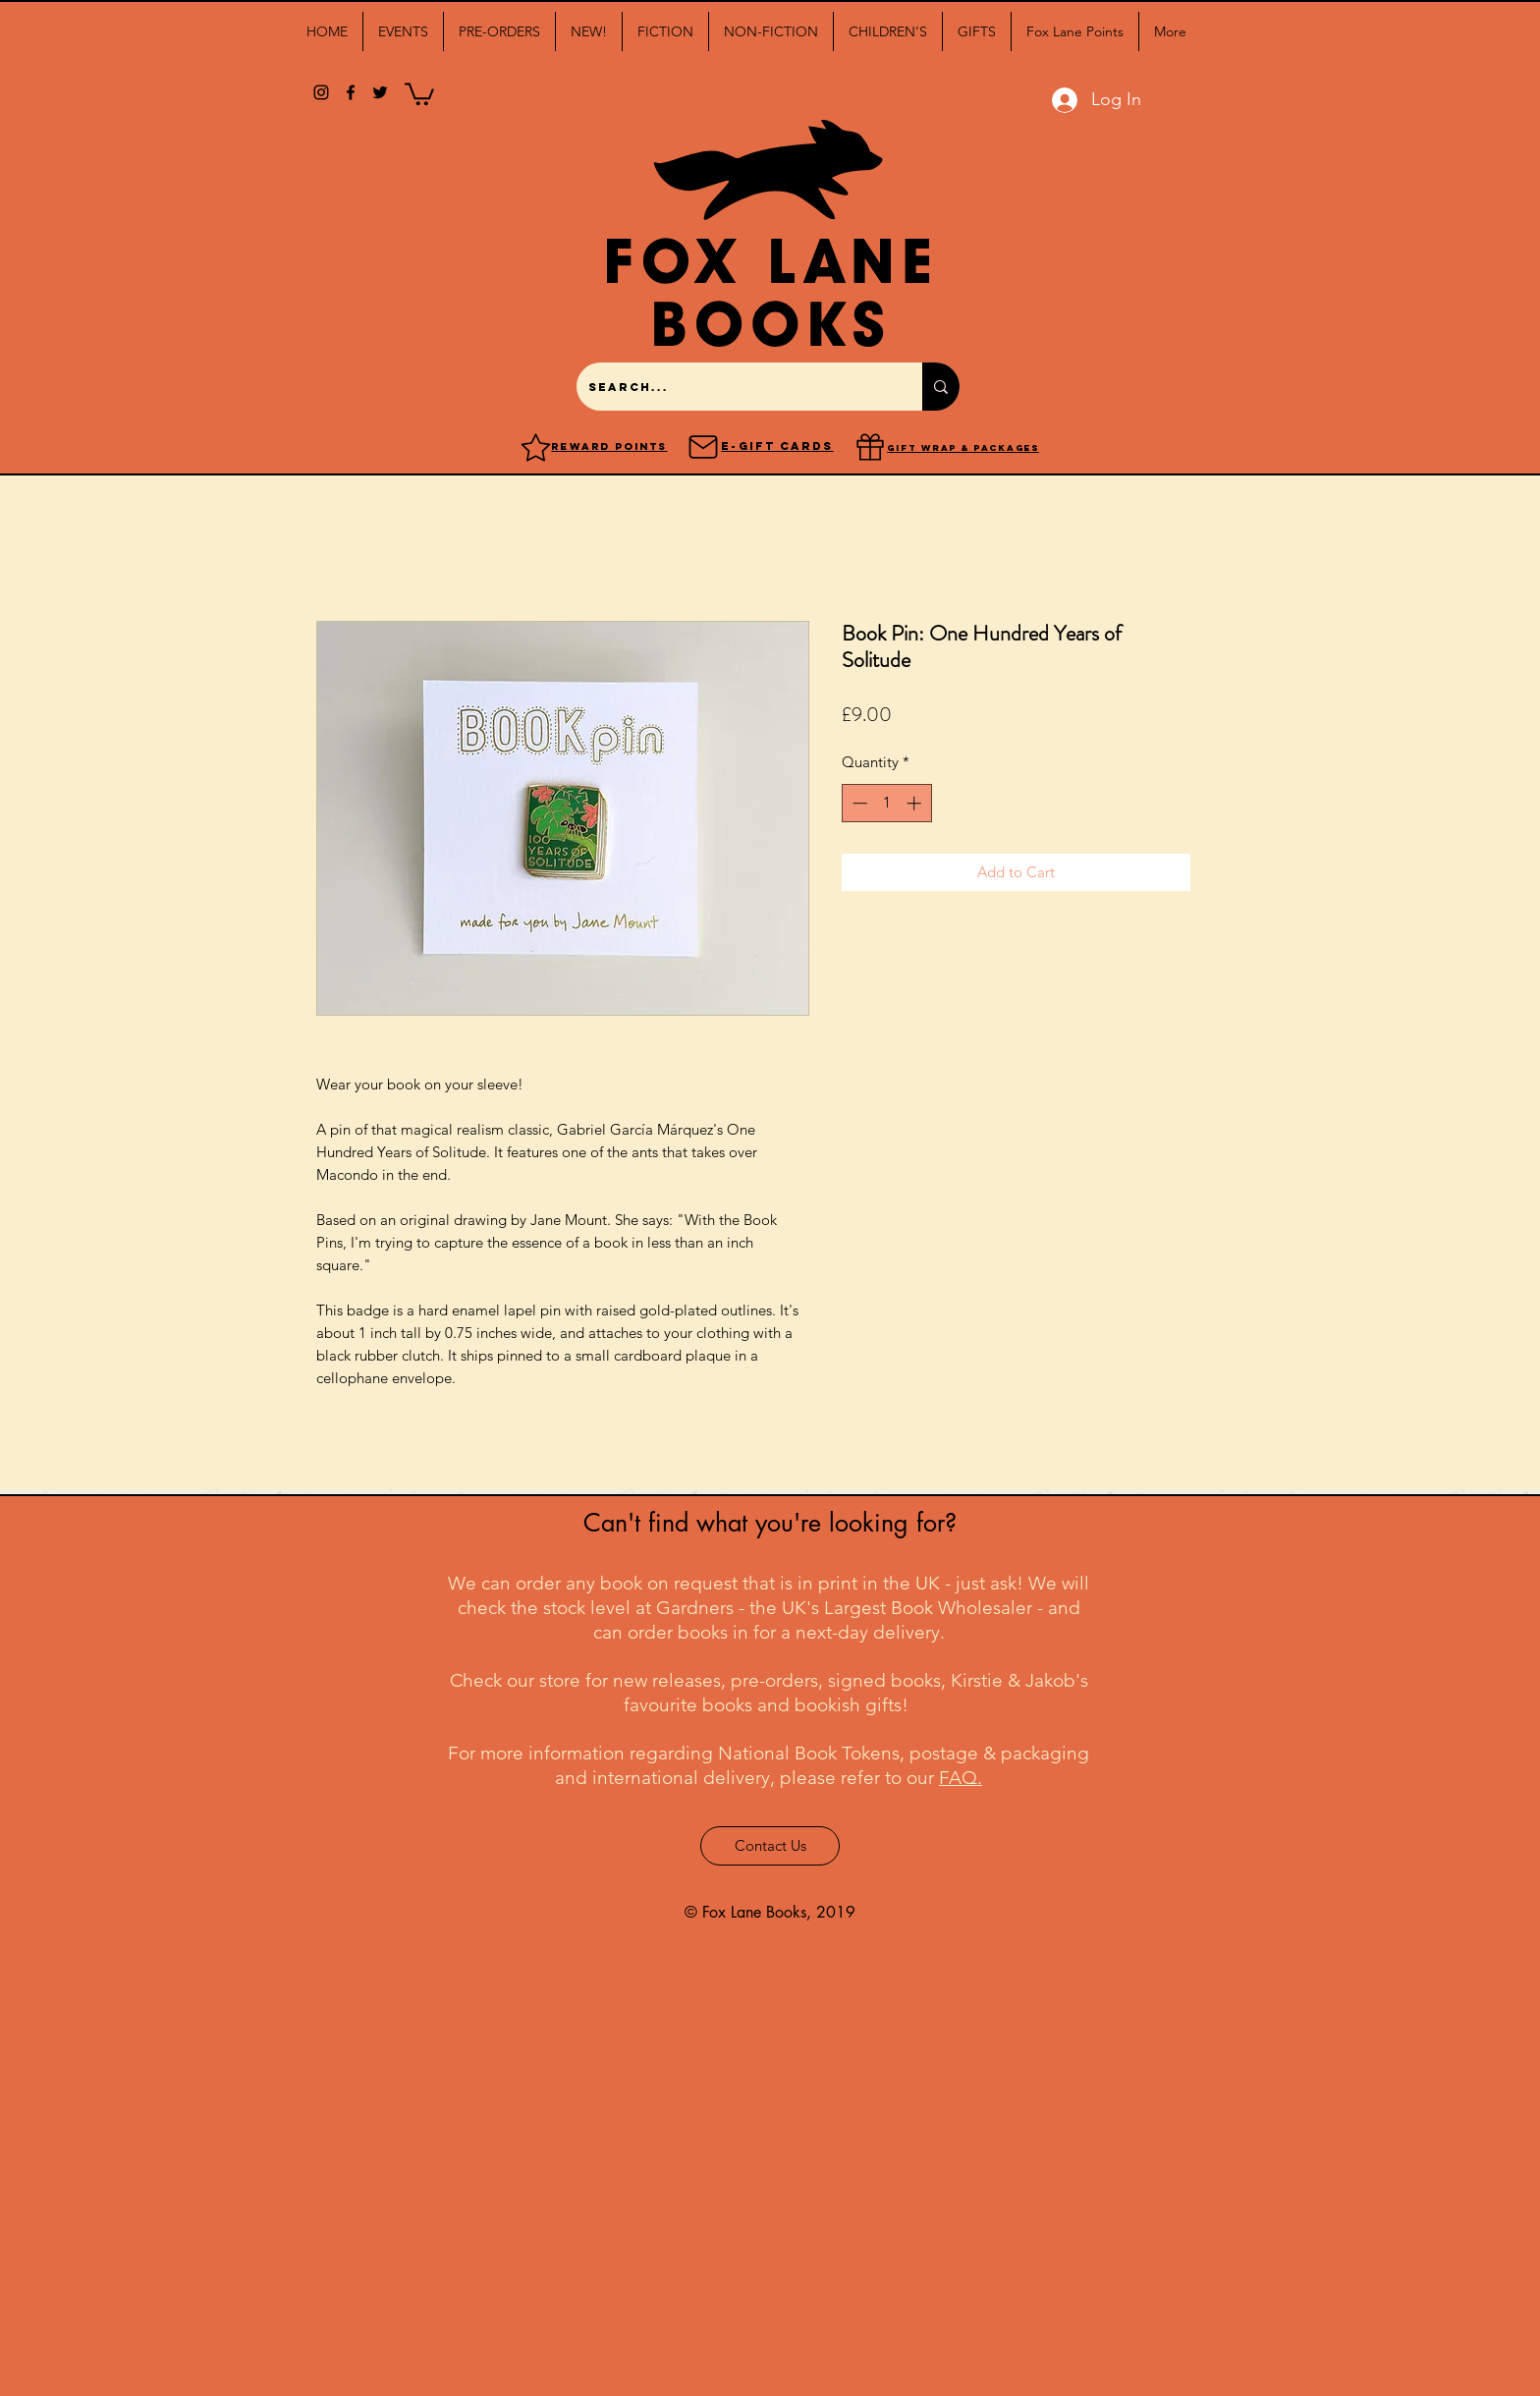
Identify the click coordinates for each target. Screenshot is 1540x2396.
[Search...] (734, 386)
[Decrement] (858, 803)
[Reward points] (535, 447)
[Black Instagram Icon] (321, 92)
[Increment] (916, 803)
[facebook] (350, 92)
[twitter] (380, 92)
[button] (403, 31)
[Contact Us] (770, 1846)
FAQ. (960, 1777)
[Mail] (703, 447)
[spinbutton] (886, 803)
